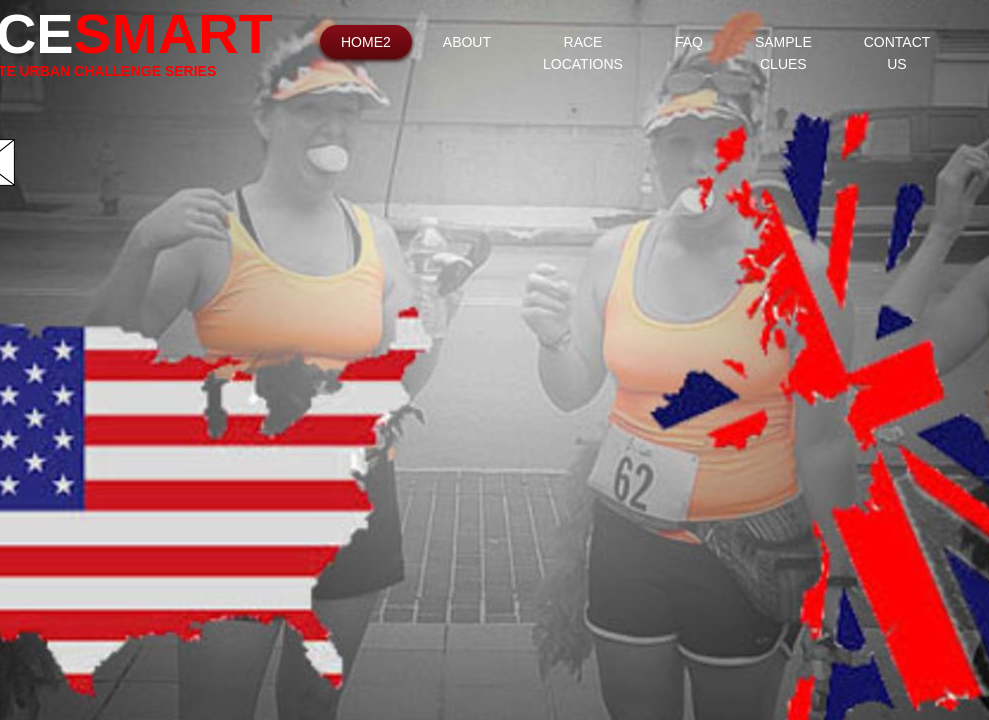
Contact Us (897, 53)
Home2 (366, 42)
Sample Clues (783, 53)
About (467, 42)
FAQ (689, 42)
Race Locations (583, 53)
